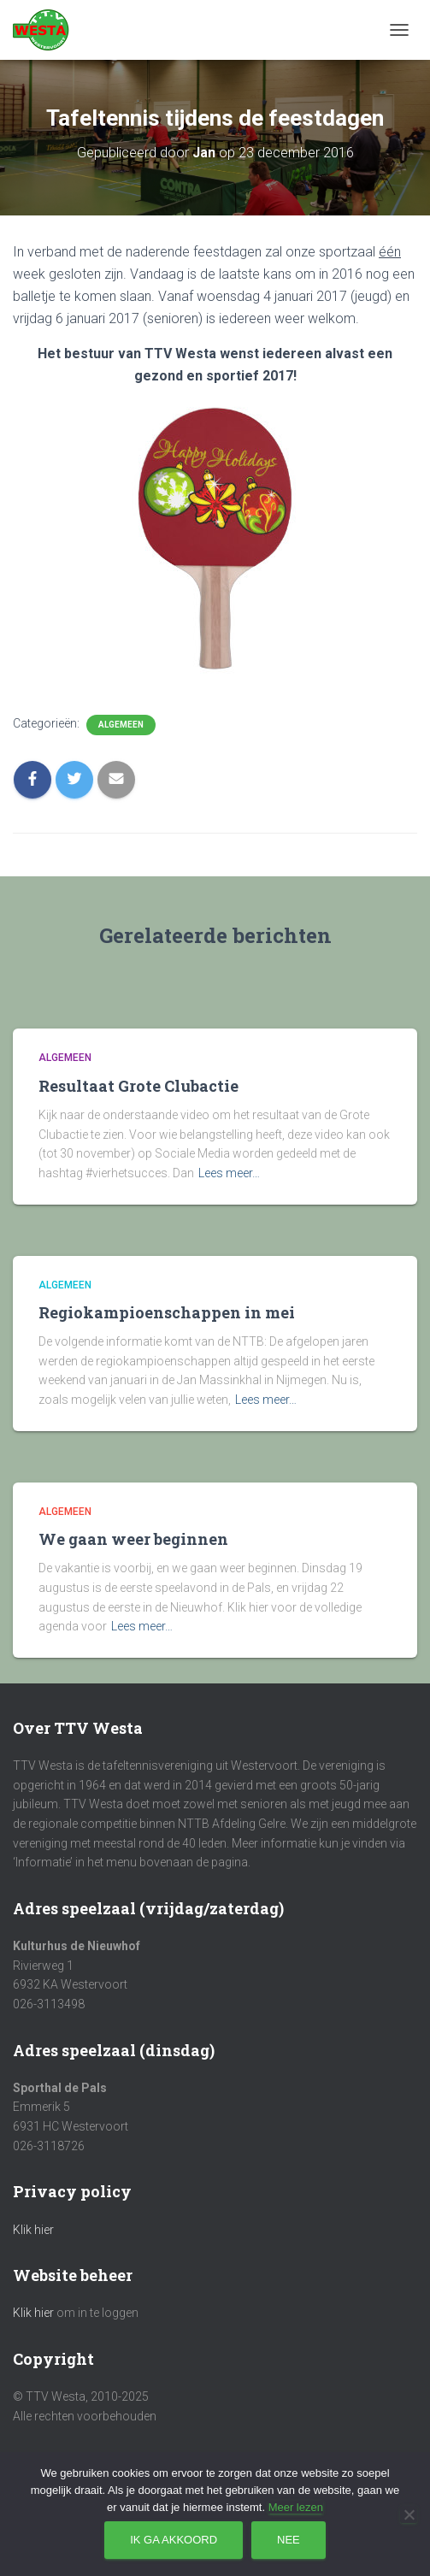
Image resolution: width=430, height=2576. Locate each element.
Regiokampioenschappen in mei (166, 1312)
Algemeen (121, 724)
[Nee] (408, 2514)
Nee (288, 2539)
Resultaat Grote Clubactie (138, 1086)
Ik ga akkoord (173, 2539)
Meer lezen (295, 2507)
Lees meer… (229, 1173)
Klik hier (33, 2230)
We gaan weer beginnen (133, 1539)
